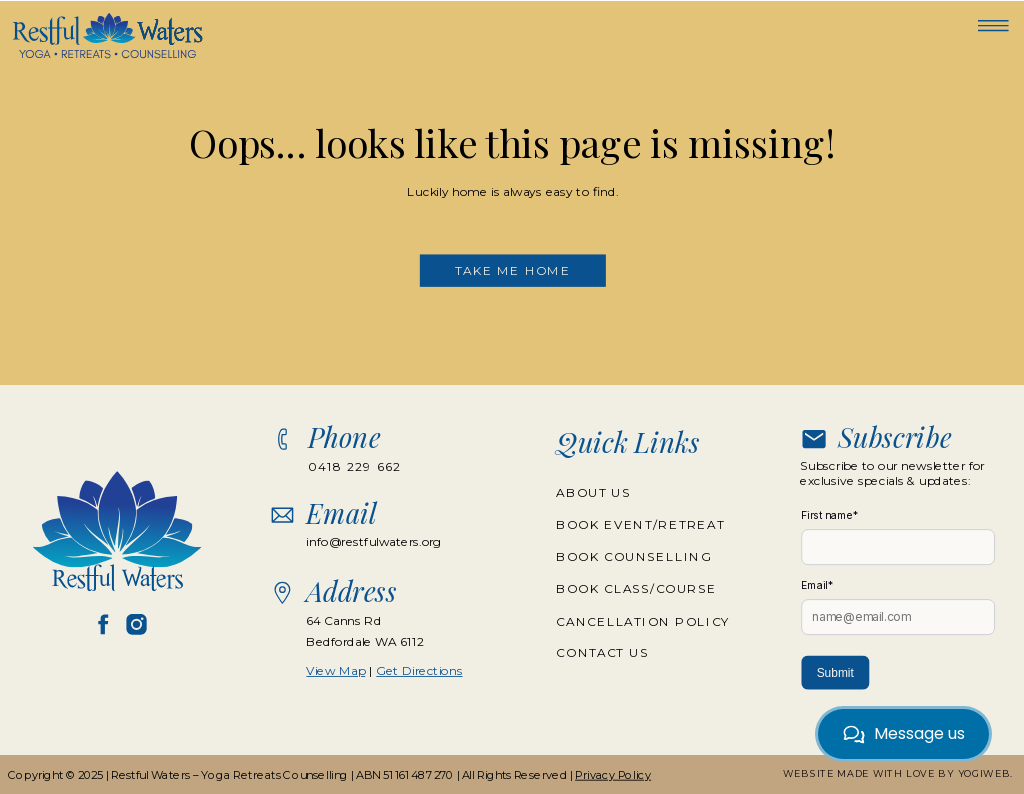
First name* (830, 515)
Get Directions (419, 670)
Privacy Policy (613, 775)
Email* (817, 585)
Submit (835, 673)
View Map (335, 670)
